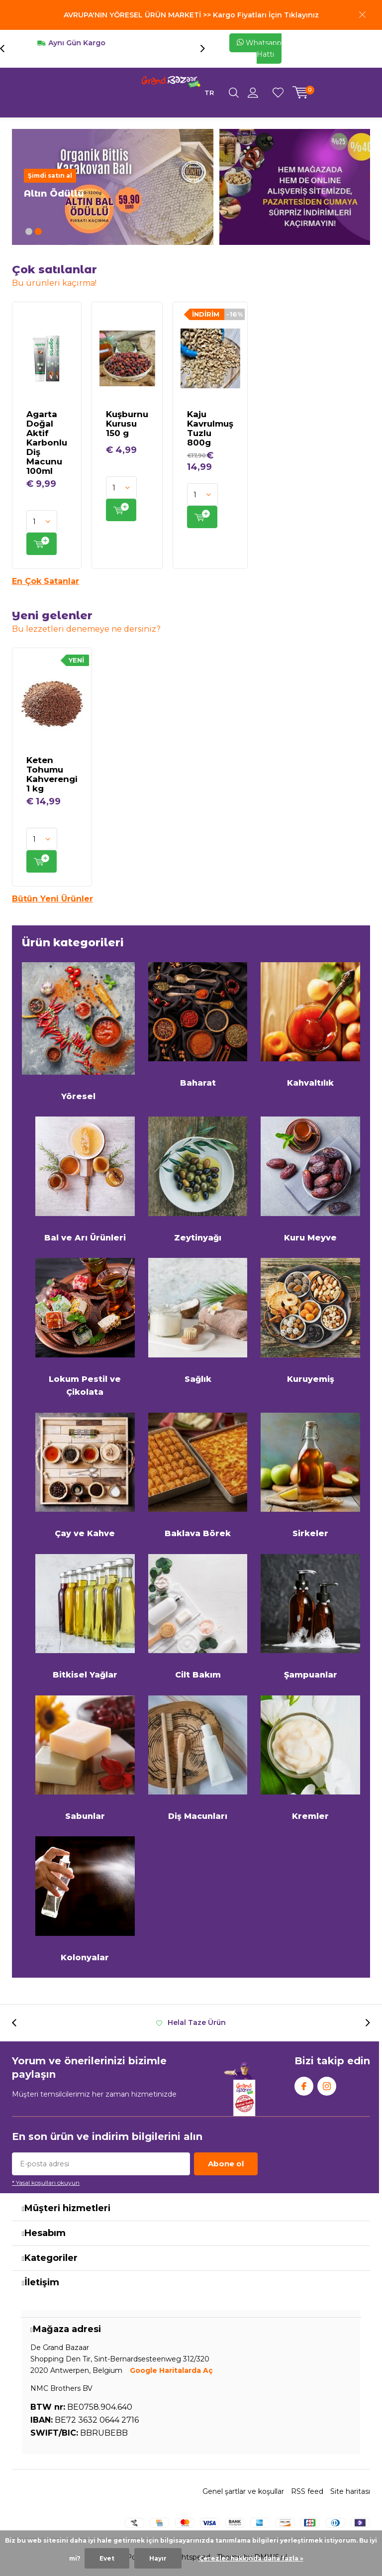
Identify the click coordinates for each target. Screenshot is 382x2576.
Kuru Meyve (310, 1179)
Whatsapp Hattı (259, 48)
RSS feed (307, 2491)
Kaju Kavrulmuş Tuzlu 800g (210, 428)
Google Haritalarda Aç (171, 2370)
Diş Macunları (198, 1758)
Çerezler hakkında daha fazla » (251, 2558)
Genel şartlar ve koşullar (243, 2491)
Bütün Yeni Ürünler (52, 898)
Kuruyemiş (310, 1321)
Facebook (303, 2084)
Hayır (158, 2558)
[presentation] (7, 48)
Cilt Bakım (198, 1617)
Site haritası (350, 2491)
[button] (28, 231)
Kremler (310, 1758)
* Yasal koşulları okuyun (46, 2182)
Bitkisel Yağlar (85, 1617)
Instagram (326, 2084)
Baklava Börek (198, 1476)
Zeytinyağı (198, 1179)
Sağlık (198, 1321)
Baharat (198, 1025)
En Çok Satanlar (45, 581)
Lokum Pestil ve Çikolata (85, 1327)
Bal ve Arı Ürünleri (85, 1179)
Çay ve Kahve (85, 1476)
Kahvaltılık (310, 1025)
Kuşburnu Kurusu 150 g (127, 423)
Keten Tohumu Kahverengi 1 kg (52, 774)
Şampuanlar (310, 1617)
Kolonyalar (85, 1899)
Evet (106, 2558)
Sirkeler (310, 1476)
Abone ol (226, 2163)
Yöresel (78, 1032)
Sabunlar (85, 1758)
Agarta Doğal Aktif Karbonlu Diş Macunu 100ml (46, 442)
